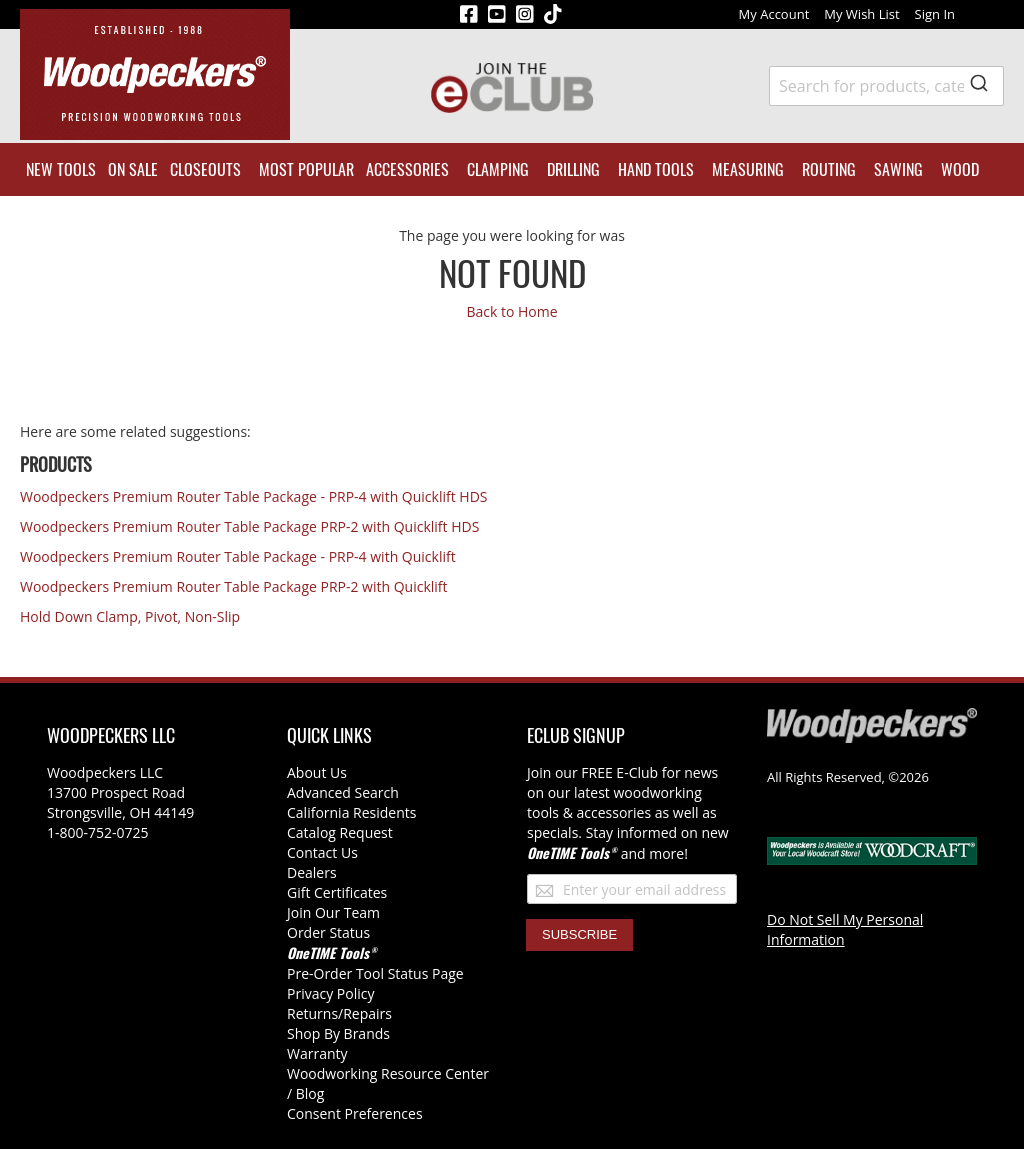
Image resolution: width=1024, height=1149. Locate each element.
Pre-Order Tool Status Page (375, 973)
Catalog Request (340, 832)
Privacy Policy (330, 993)
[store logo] (155, 74)
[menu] (512, 169)
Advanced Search (343, 792)
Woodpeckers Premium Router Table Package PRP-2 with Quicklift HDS (249, 526)
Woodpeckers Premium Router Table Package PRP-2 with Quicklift (234, 586)
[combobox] (886, 86)
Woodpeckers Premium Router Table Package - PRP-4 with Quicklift (238, 556)
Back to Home (511, 311)
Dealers (312, 872)
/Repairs (365, 1013)
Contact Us (322, 852)
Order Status (328, 932)
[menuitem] (61, 169)
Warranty (317, 1053)
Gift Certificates (337, 892)
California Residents (351, 812)
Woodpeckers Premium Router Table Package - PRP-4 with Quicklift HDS (254, 496)
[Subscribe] (579, 935)
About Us (317, 772)
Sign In (935, 14)
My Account (774, 14)
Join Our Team (333, 912)
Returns (312, 1013)
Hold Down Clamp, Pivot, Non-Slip (130, 616)
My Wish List (861, 14)
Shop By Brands (338, 1033)
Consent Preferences (355, 1113)
